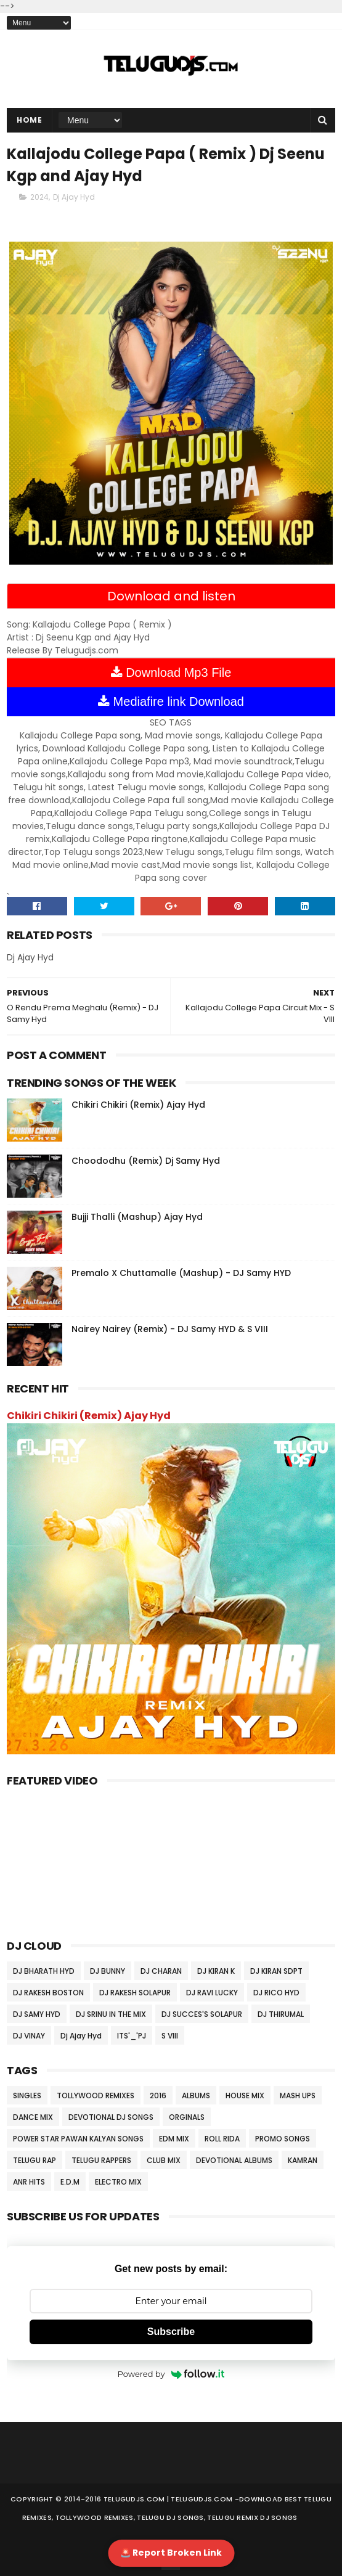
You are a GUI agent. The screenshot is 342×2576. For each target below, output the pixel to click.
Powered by (171, 2374)
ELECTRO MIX (118, 2182)
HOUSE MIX (245, 2095)
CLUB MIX (164, 2160)
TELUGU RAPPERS (101, 2160)
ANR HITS (29, 2182)
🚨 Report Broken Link (171, 2552)
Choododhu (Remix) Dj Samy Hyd (145, 1161)
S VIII (169, 2035)
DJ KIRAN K (216, 1971)
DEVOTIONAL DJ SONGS (110, 2117)
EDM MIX (174, 2138)
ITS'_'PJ (131, 2035)
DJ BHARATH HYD (44, 1971)
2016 (158, 2095)
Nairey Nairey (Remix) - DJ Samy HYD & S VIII (169, 1329)
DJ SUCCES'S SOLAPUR (201, 2014)
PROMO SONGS (282, 2138)
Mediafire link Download (171, 701)
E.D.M (69, 2182)
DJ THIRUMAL (281, 2014)
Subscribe (171, 2331)
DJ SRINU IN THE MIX (111, 2014)
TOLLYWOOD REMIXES (95, 2095)
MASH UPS (298, 2095)
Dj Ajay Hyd (74, 197)
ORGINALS (187, 2117)
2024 (39, 197)
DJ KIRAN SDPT (276, 1971)
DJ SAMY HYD (36, 2014)
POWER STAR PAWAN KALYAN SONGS (78, 2138)
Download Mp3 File (171, 672)
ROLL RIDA (222, 2138)
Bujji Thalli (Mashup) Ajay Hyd (137, 1217)
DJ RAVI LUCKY (212, 1992)
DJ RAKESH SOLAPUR (135, 1992)
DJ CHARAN (161, 1971)
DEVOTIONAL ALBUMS (234, 2160)
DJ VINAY (29, 2035)
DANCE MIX (33, 2117)
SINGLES (27, 2095)
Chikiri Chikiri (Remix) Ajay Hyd (138, 1104)
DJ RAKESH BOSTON (48, 1992)
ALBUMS (196, 2095)
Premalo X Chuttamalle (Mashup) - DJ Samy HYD (181, 1273)
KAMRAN (302, 2160)
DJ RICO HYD (276, 1992)
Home (29, 120)
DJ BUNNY (107, 1971)
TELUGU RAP (34, 2160)
